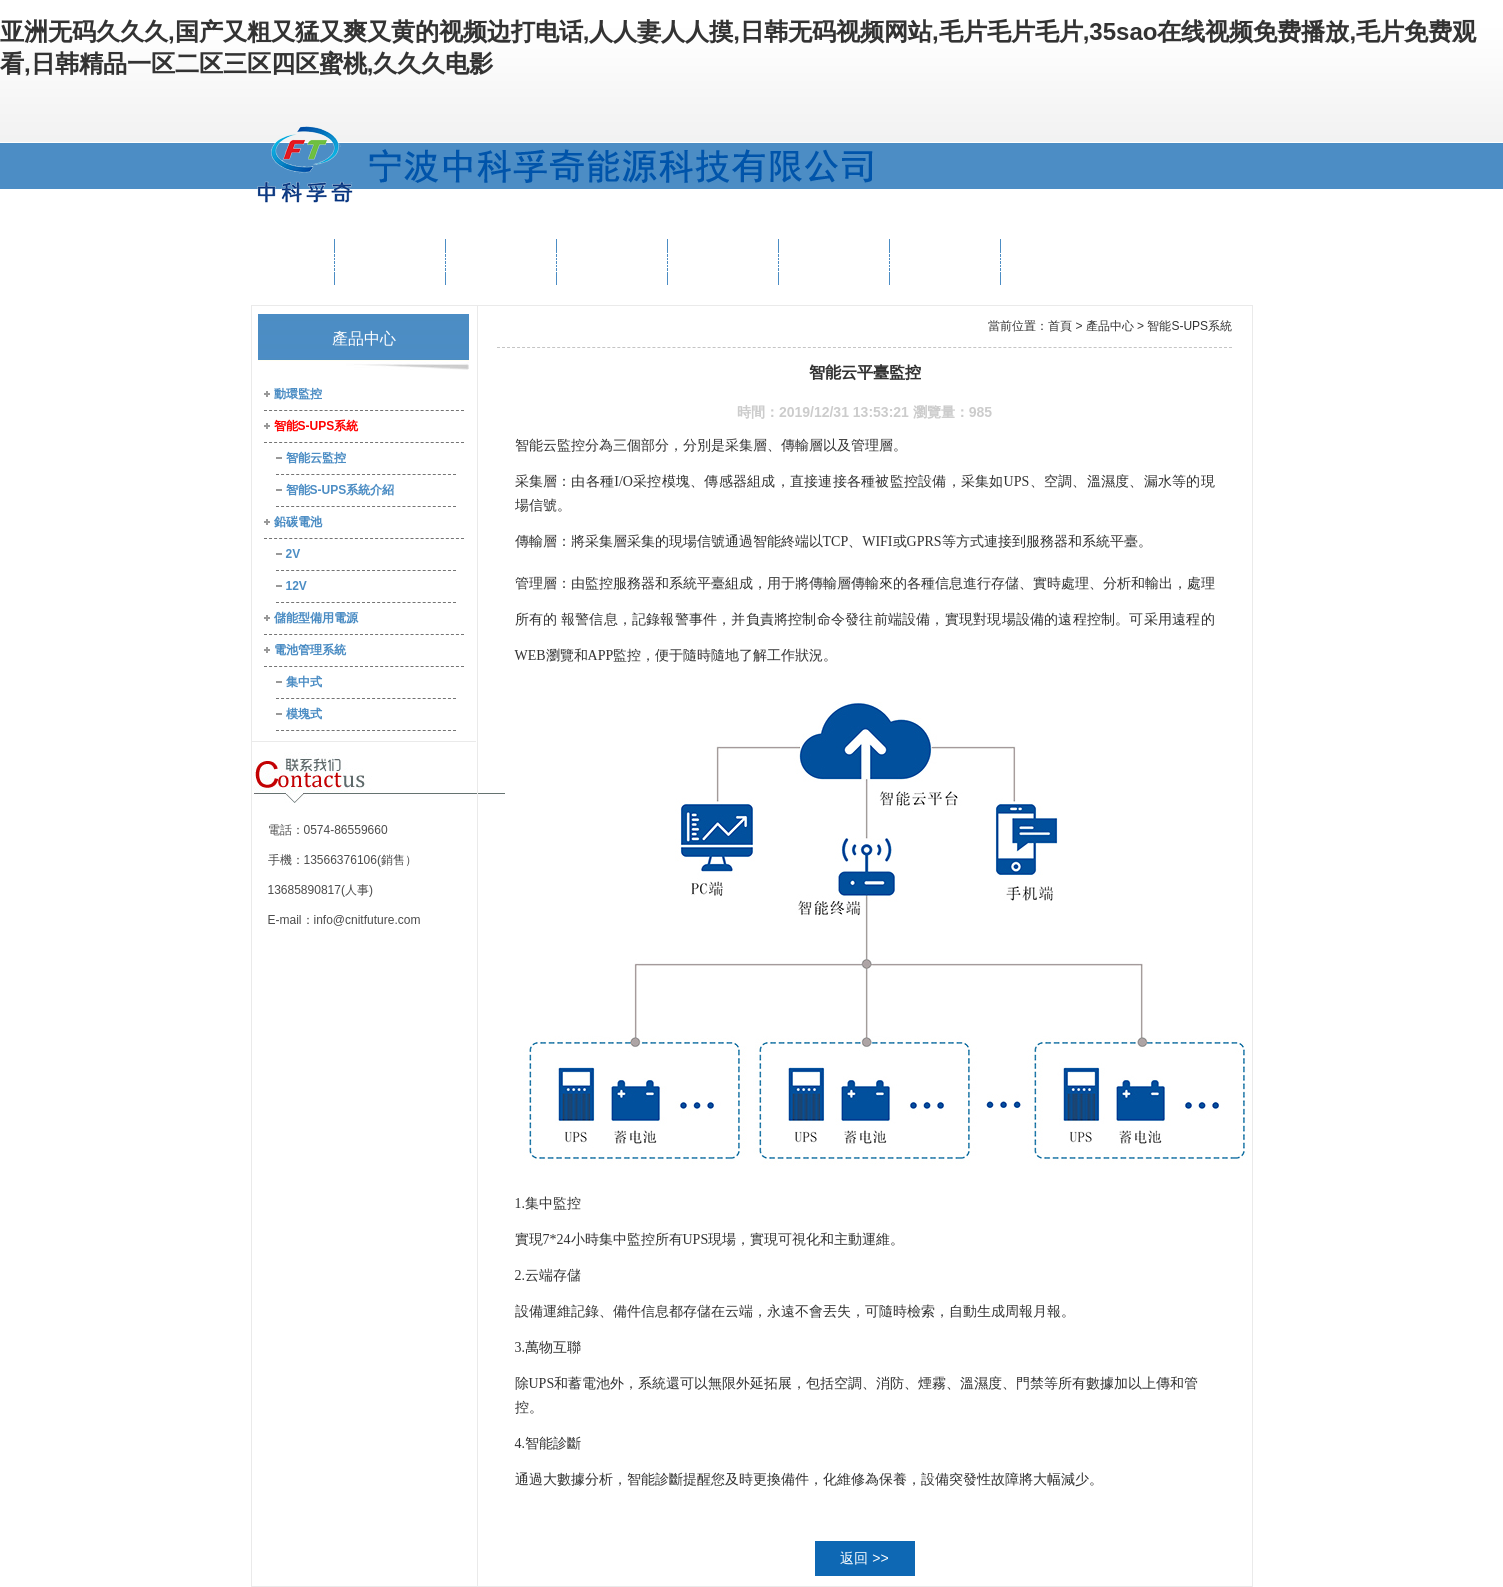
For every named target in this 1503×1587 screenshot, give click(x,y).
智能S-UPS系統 (316, 426)
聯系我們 (1056, 261)
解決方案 (612, 261)
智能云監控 (316, 458)
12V (296, 586)
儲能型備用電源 (316, 618)
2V (293, 554)
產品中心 (501, 261)
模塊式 (304, 714)
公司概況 (390, 261)
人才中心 (945, 261)
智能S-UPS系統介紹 (340, 490)
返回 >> (864, 1558)
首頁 (1060, 326)
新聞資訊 (834, 261)
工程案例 (723, 261)
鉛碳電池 (298, 522)
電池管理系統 (310, 650)
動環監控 (298, 394)
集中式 (304, 682)
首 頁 (293, 261)
